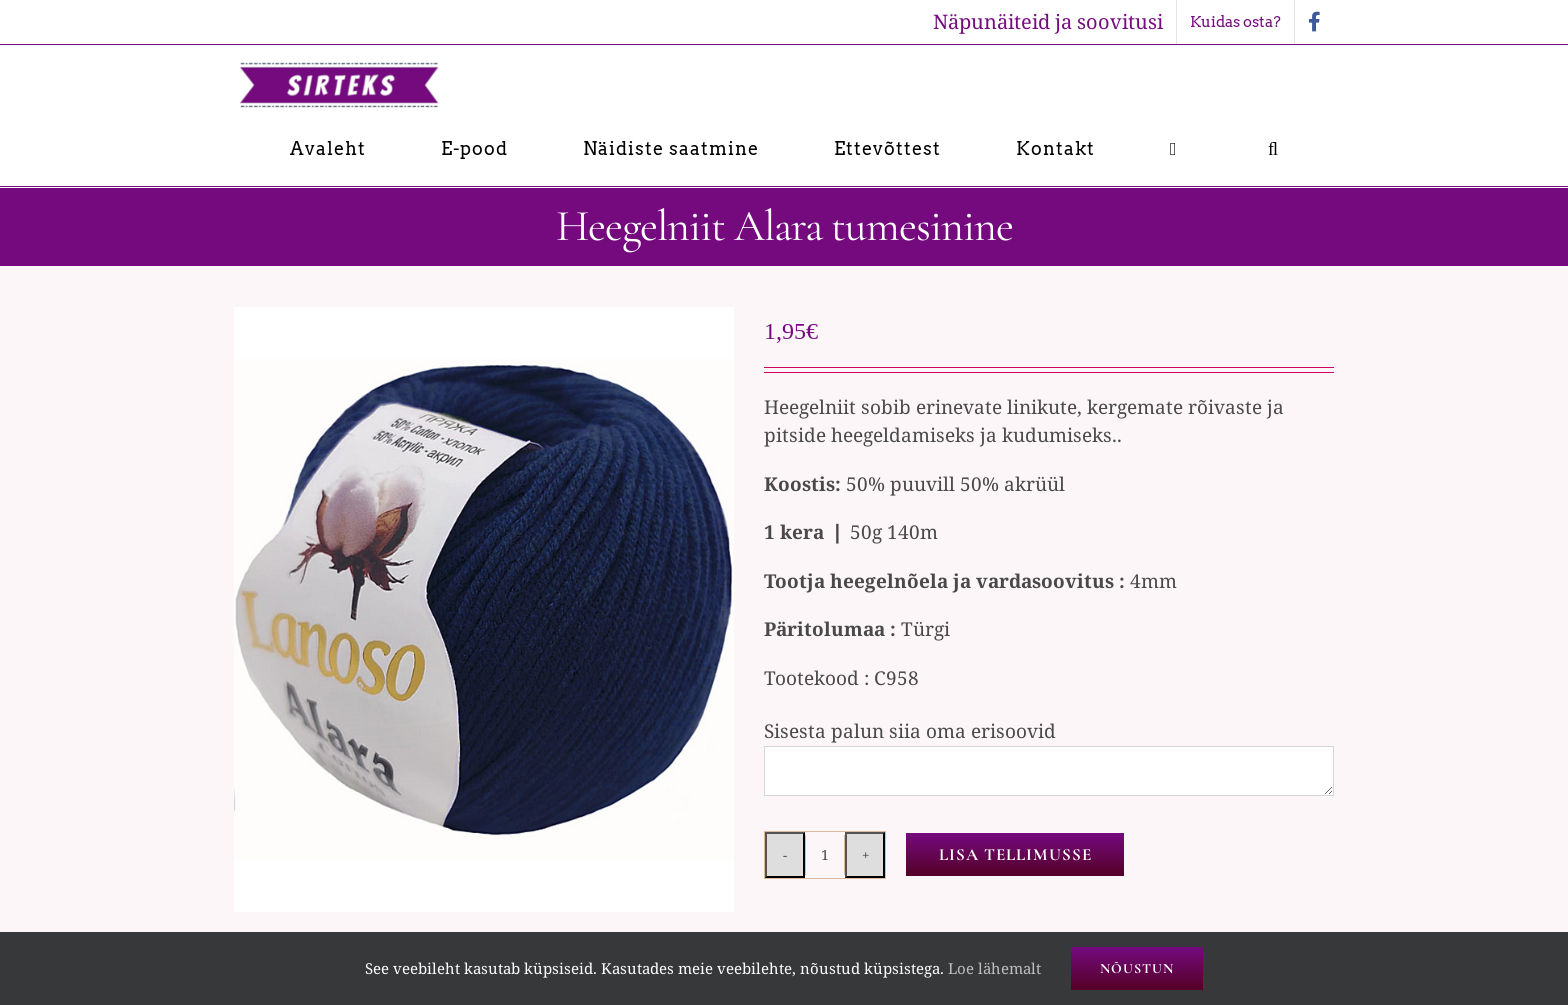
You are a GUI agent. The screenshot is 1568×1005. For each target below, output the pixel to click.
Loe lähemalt (994, 968)
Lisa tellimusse (1015, 854)
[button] (1273, 148)
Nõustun (1137, 968)
